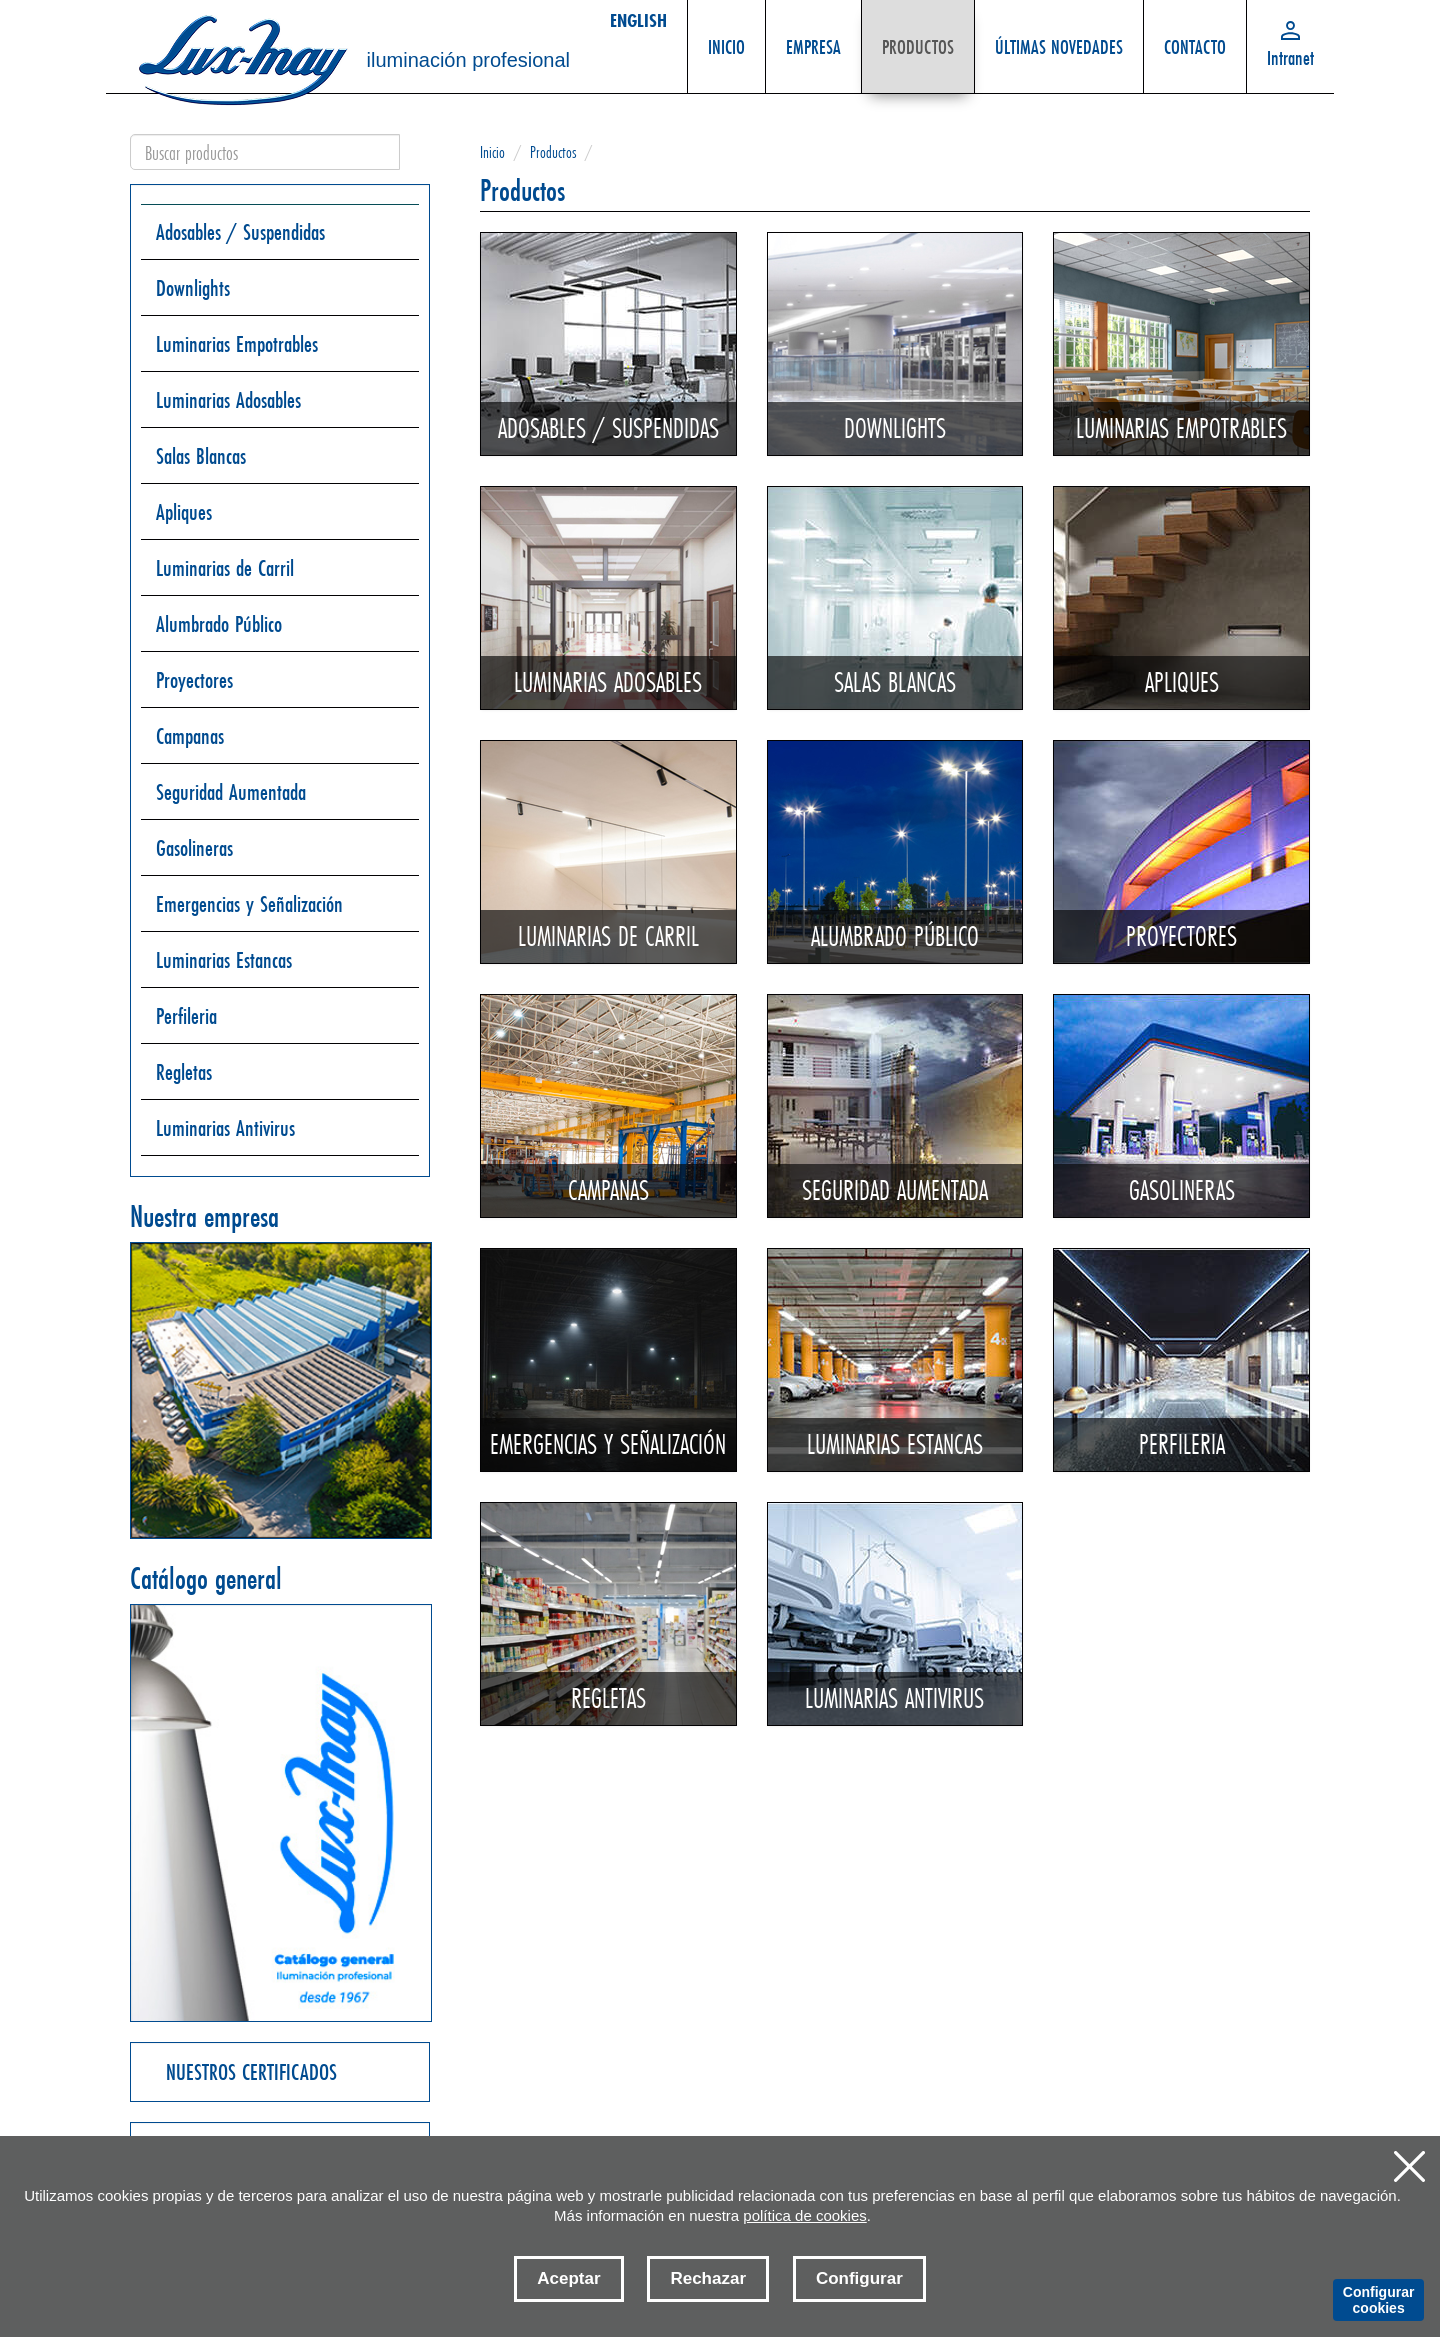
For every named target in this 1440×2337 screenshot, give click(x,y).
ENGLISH (638, 20)
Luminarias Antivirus (225, 1127)
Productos (553, 151)
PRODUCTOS (918, 36)
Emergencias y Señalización (249, 903)
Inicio (492, 151)
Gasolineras (194, 847)
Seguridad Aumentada (231, 791)
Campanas (190, 735)
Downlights (193, 287)
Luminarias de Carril (225, 567)
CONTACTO (1195, 36)
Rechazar (708, 2278)
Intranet (1290, 57)
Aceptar (568, 2278)
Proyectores (194, 679)
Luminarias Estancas (224, 959)
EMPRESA (814, 36)
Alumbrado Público (219, 623)
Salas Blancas (201, 455)
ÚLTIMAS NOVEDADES (1059, 36)
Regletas (184, 1071)
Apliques (184, 511)
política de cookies (804, 2215)
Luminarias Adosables (228, 399)
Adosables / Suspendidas (240, 231)
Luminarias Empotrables (237, 343)
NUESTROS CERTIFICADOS (251, 2071)
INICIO (727, 36)
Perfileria (186, 1015)
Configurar (859, 2278)
